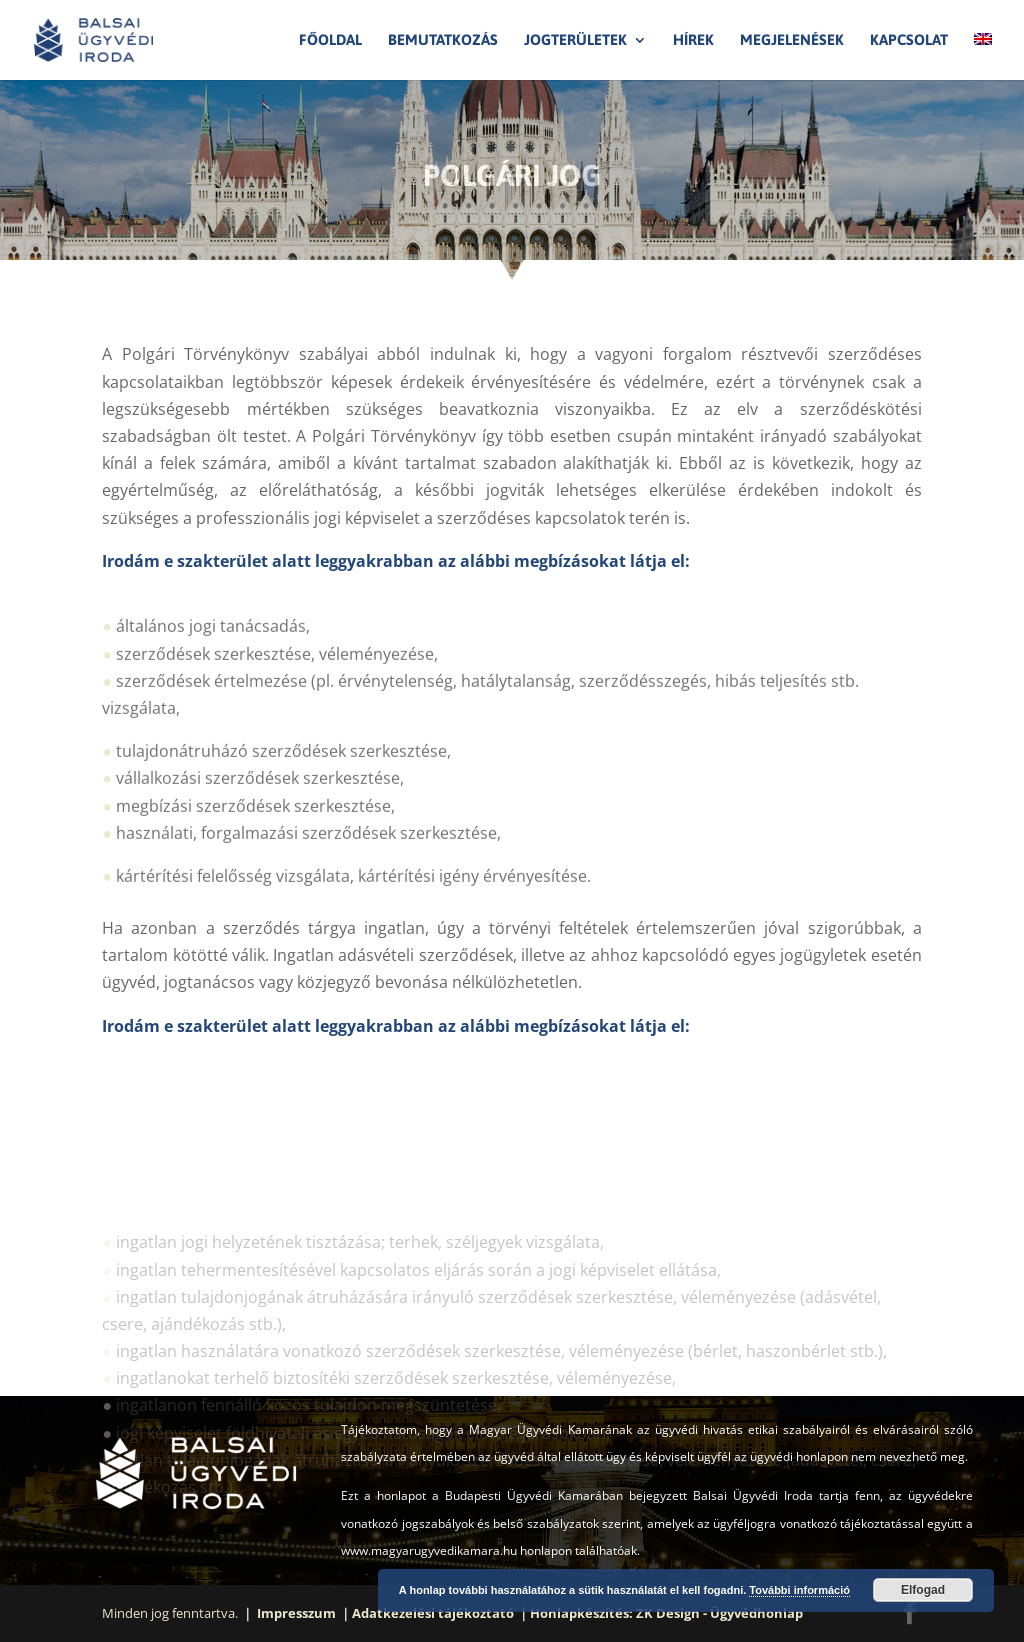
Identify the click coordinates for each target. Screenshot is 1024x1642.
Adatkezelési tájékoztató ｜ (441, 1613)
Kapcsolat (909, 40)
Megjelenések (792, 40)
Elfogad (923, 1590)
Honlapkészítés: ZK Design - (620, 1613)
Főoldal (330, 40)
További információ (799, 1590)
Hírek (693, 40)
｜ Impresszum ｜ (296, 1613)
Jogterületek (575, 40)
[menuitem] (983, 56)
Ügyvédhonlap (756, 1613)
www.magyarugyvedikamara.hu (429, 1550)
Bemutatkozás (443, 40)
